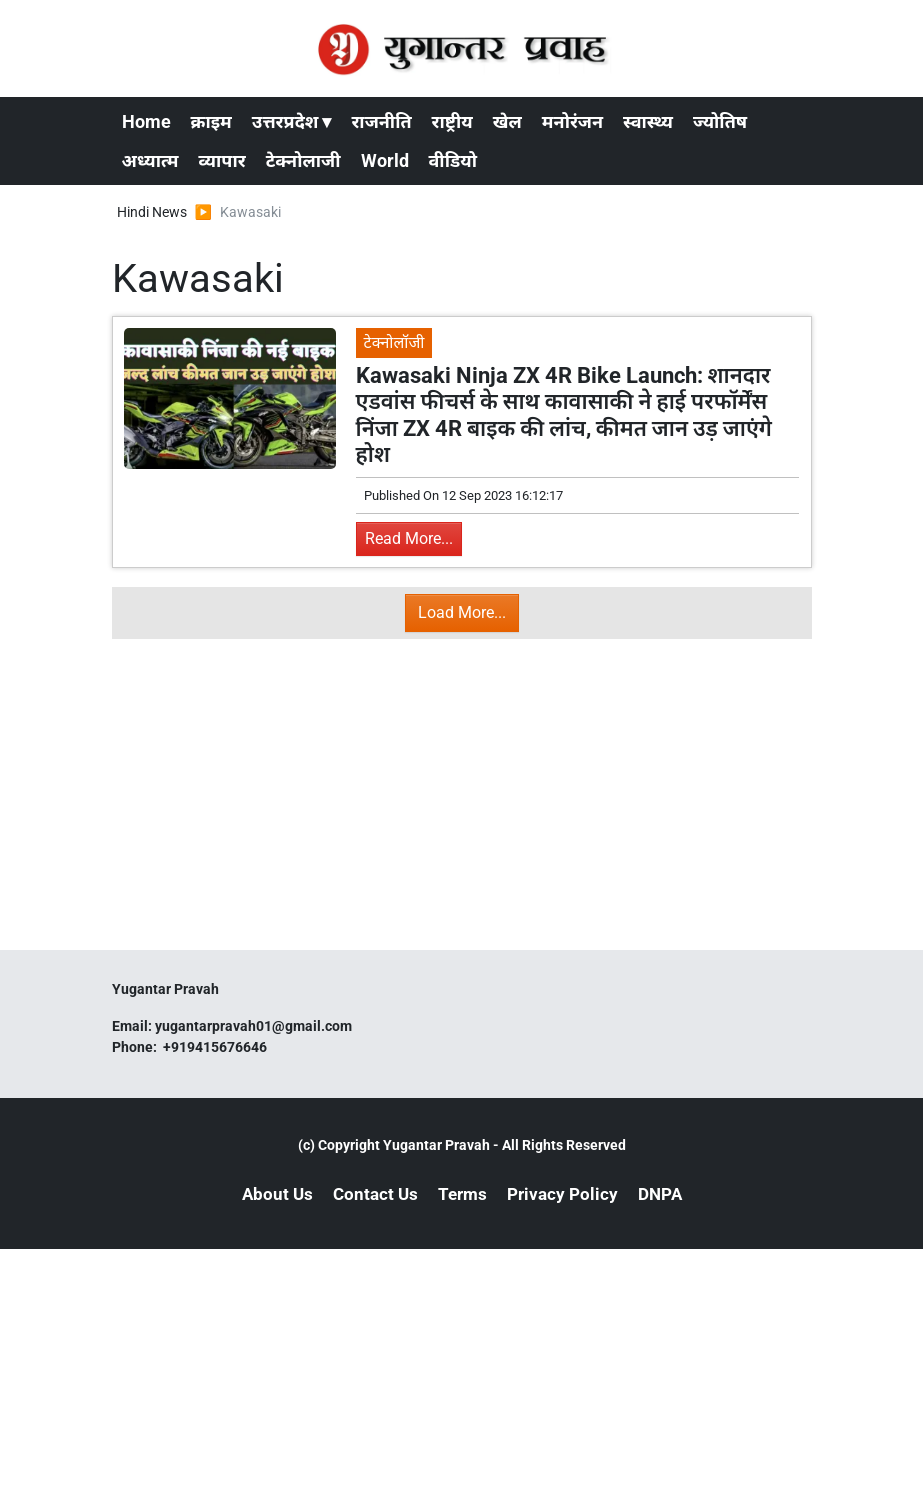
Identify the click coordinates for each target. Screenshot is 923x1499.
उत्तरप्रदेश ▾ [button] (292, 121)
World (385, 160)
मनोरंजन (572, 121)
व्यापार (222, 160)
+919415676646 (216, 1047)
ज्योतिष (720, 121)
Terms (462, 1194)
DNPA (660, 1194)
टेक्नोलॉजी (394, 342)
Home (146, 121)
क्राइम (211, 121)
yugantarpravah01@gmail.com (253, 1026)
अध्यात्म (150, 160)
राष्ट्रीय (452, 121)
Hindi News (152, 212)
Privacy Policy (562, 1194)
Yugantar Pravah (436, 1145)
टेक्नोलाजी (303, 160)
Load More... (462, 612)
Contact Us (375, 1194)
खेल (507, 121)
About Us (277, 1194)
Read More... (409, 538)
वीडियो (453, 160)
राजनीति (381, 121)
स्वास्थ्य (648, 121)
